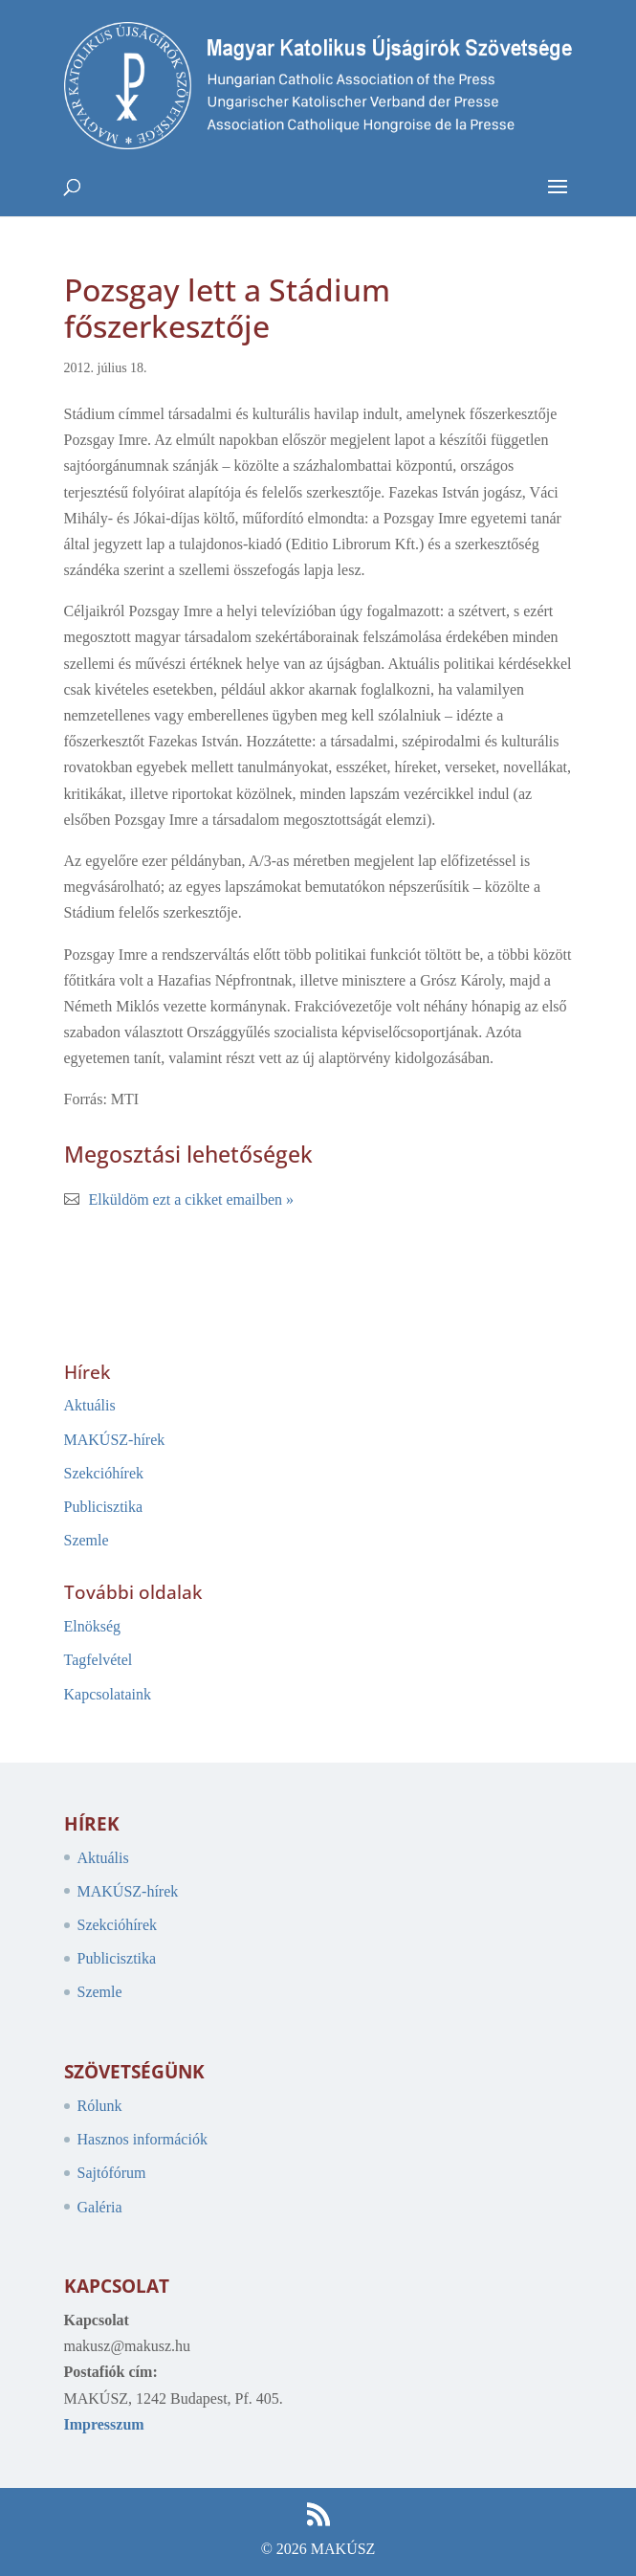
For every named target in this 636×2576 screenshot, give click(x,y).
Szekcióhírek (104, 1473)
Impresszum (104, 2424)
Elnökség (92, 1626)
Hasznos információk (142, 2139)
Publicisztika (103, 1507)
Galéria (99, 2207)
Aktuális (90, 1405)
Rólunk (99, 2106)
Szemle (86, 1540)
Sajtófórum (111, 2173)
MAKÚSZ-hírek (114, 1440)
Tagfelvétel (98, 1660)
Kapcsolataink (108, 1694)
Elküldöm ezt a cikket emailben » (192, 1199)
